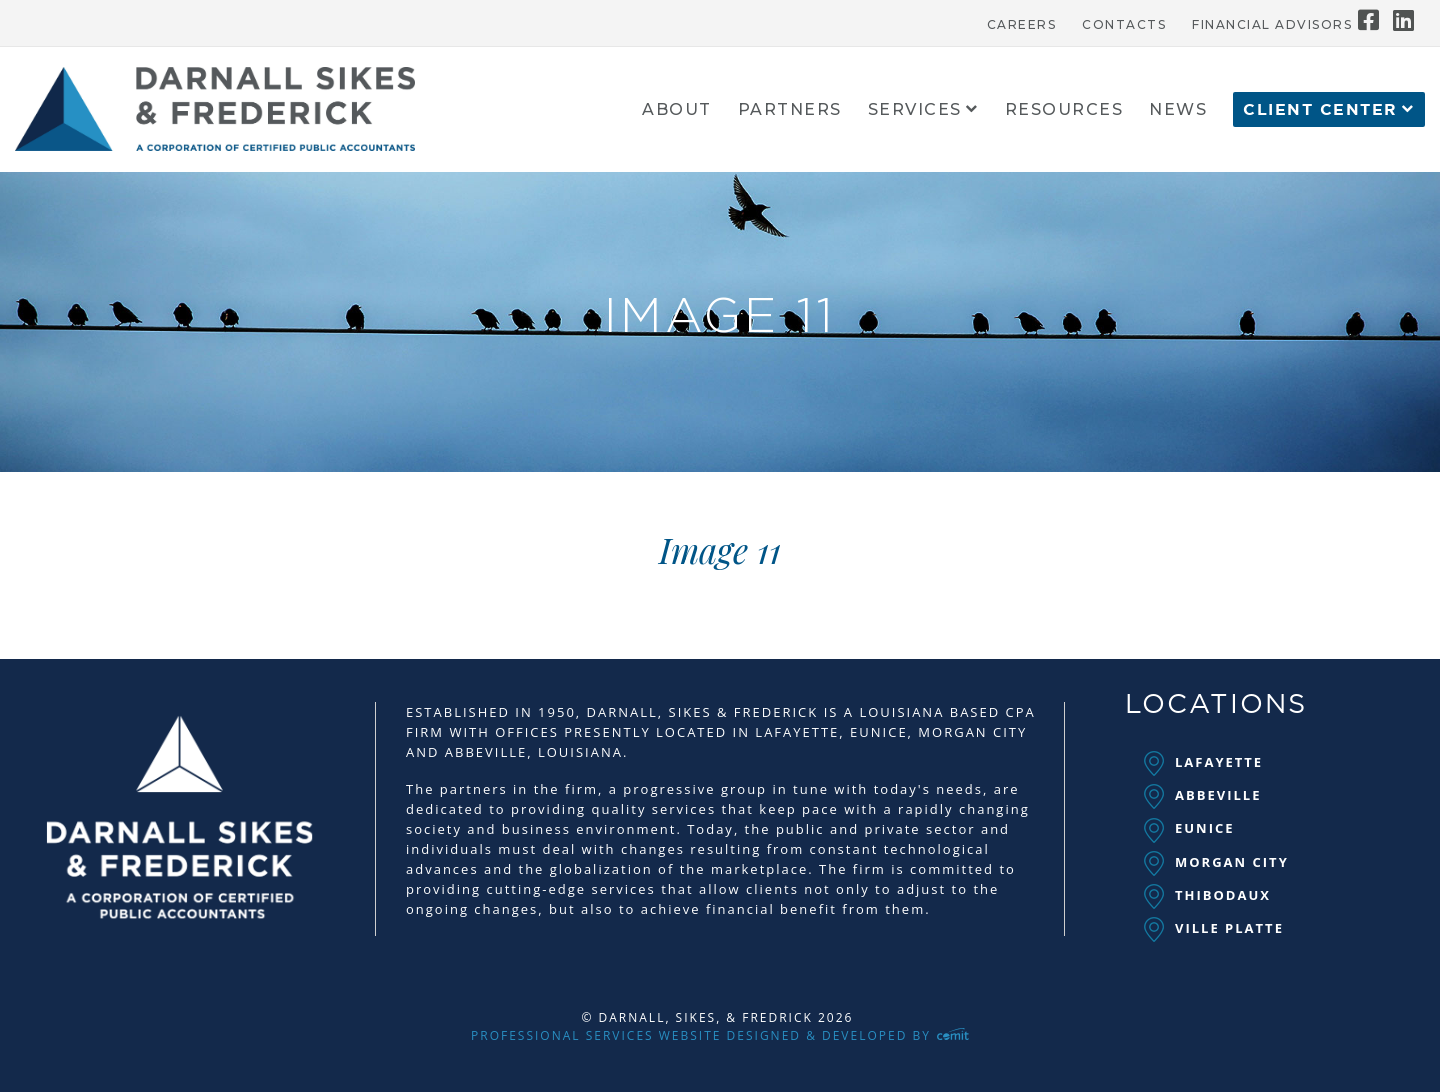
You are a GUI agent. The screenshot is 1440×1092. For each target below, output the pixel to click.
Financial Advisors (1272, 25)
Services (915, 110)
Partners (790, 110)
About (677, 110)
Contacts (1124, 25)
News (1178, 110)
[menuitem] (1022, 20)
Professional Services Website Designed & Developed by (720, 1035)
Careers (1022, 25)
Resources (1064, 110)
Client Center (1320, 110)
